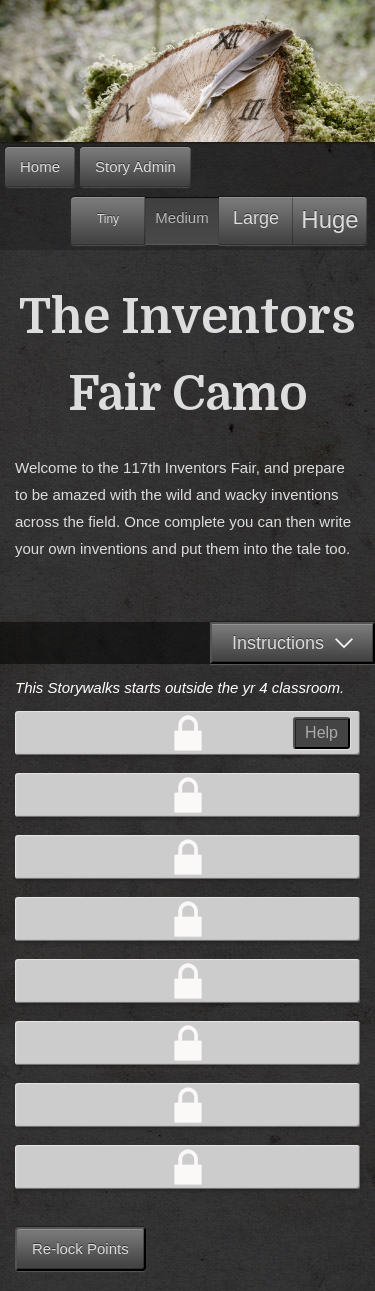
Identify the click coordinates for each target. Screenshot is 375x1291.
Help (321, 732)
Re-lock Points (80, 1248)
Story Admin (135, 166)
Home (40, 166)
